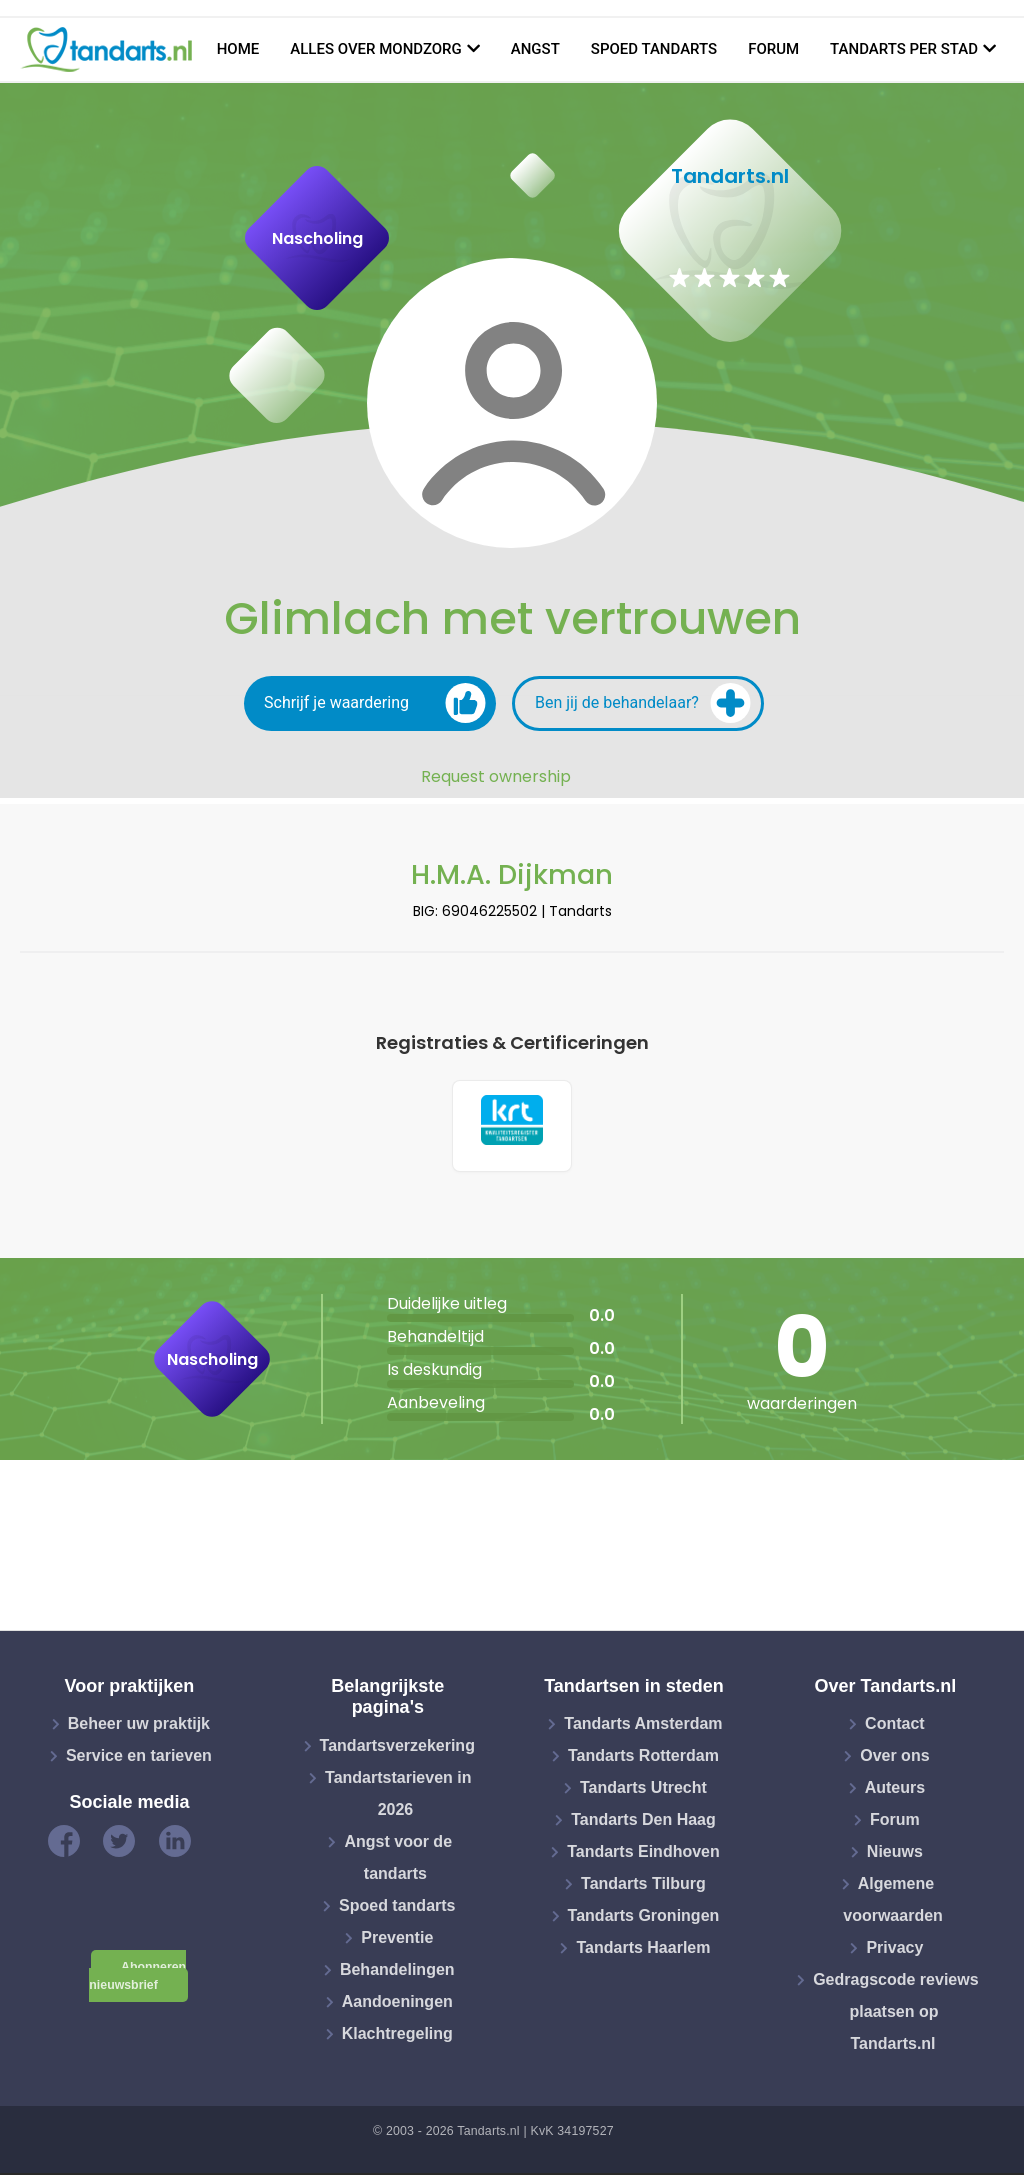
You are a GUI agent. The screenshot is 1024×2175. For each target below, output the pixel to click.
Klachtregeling (397, 2035)
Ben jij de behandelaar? (643, 703)
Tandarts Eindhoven (643, 1854)
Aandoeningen (397, 2003)
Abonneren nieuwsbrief (137, 1978)
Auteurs (895, 1790)
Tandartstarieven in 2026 (398, 1795)
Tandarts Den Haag (643, 1822)
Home (238, 49)
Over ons (894, 1758)
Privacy (894, 1950)
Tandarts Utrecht (643, 1790)
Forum (773, 49)
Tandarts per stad (904, 49)
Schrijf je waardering (375, 703)
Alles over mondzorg (376, 49)
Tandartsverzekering (397, 1747)
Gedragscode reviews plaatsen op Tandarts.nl (895, 2014)
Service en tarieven (139, 1758)
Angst (535, 49)
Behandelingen (397, 1971)
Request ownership (496, 777)
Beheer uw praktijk (139, 1726)
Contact (895, 1726)
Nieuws (895, 1854)
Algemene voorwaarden (893, 1902)
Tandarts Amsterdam (643, 1726)
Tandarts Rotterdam (643, 1758)
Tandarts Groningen (644, 1918)
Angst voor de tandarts (398, 1859)
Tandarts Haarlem (643, 1950)
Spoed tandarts (654, 49)
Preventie (397, 1939)
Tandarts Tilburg (643, 1886)
